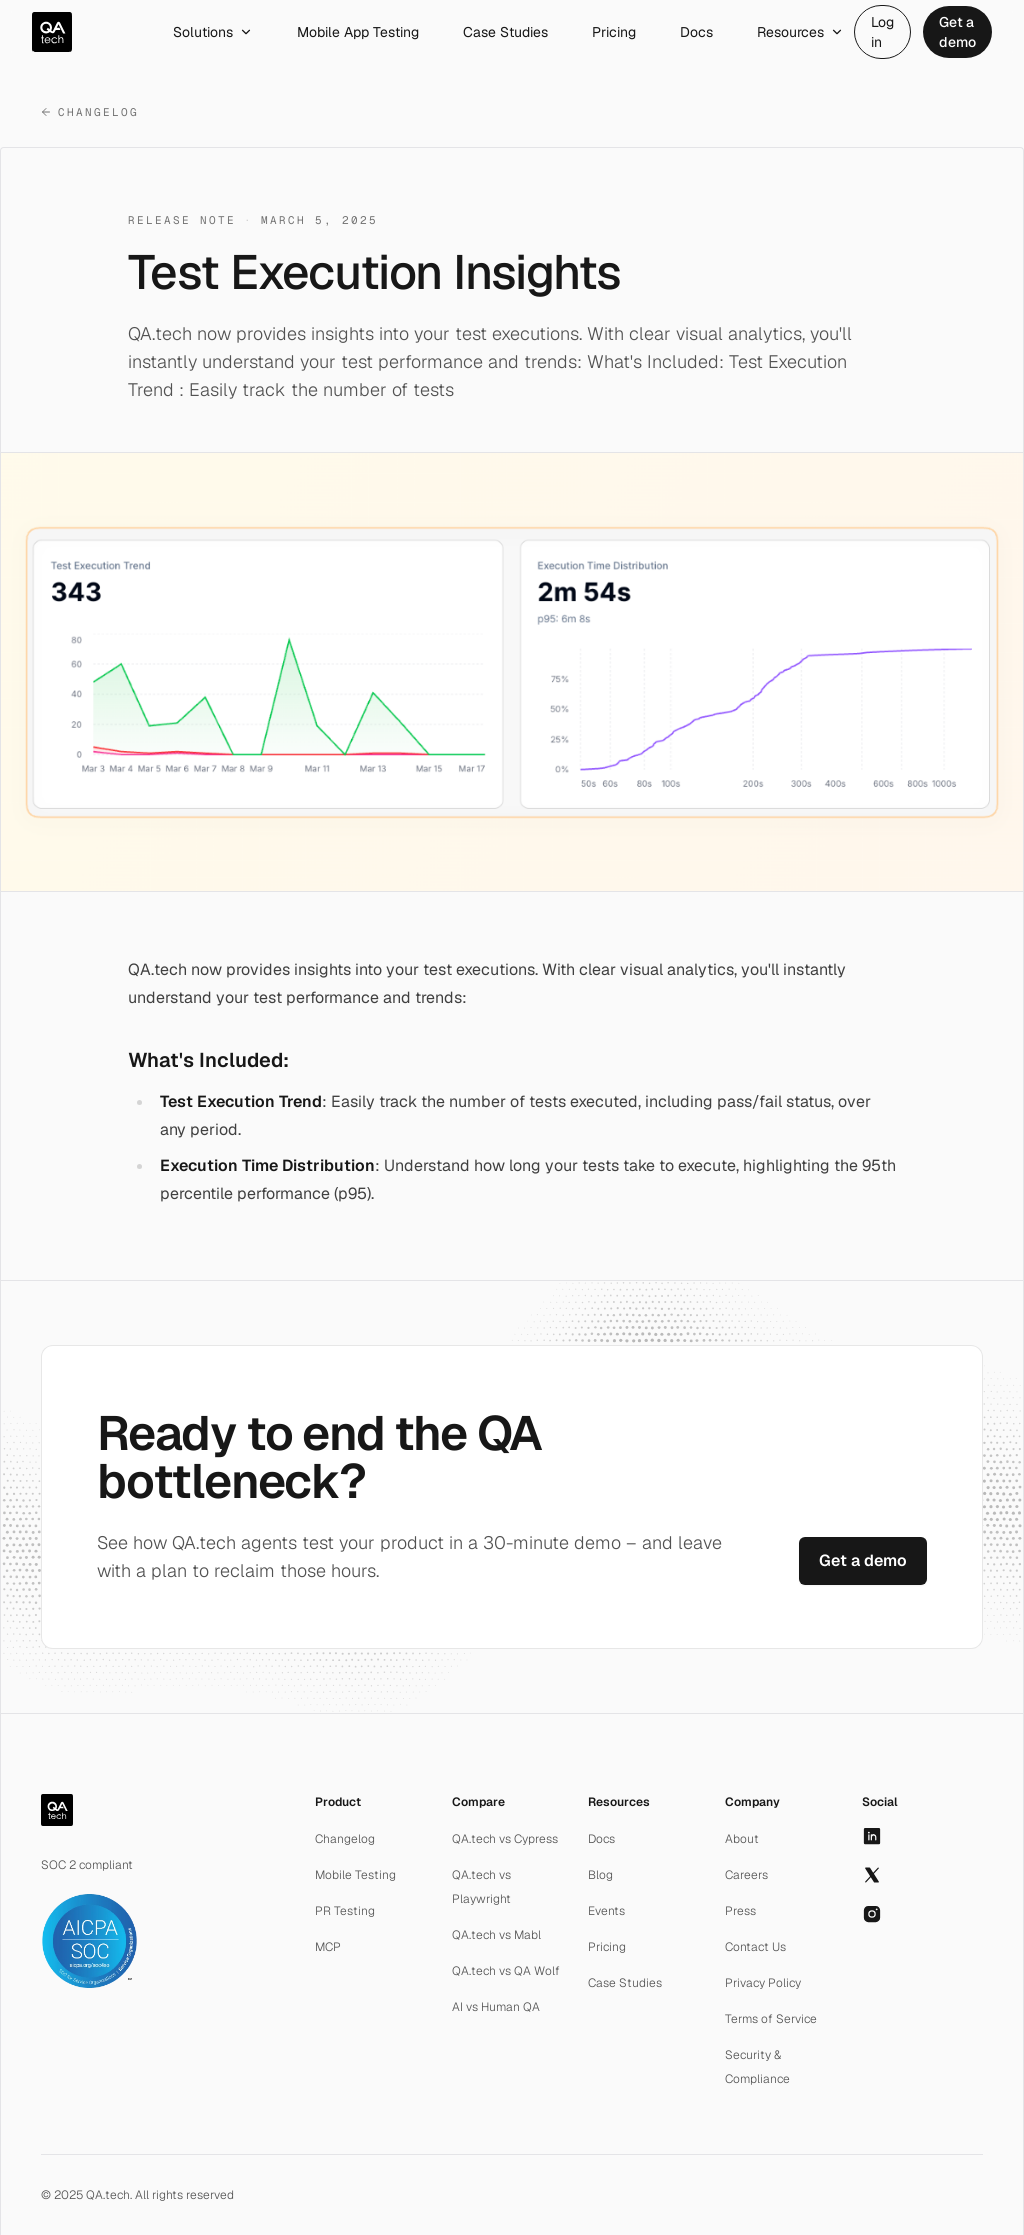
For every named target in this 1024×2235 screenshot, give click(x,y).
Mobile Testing (355, 1875)
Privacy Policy (763, 1983)
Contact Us (755, 1947)
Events (606, 1911)
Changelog (89, 112)
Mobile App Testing (358, 32)
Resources (800, 32)
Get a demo (957, 32)
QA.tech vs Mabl (496, 1935)
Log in (882, 32)
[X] (872, 1875)
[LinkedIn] (872, 1836)
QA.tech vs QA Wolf (506, 1971)
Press (740, 1911)
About (742, 1839)
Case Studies (505, 32)
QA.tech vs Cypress (505, 1839)
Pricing (614, 32)
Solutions (213, 32)
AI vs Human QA (496, 2007)
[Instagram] (872, 1914)
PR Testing (345, 1911)
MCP (328, 1947)
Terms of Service (771, 2019)
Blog (600, 1875)
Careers (746, 1875)
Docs (696, 32)
